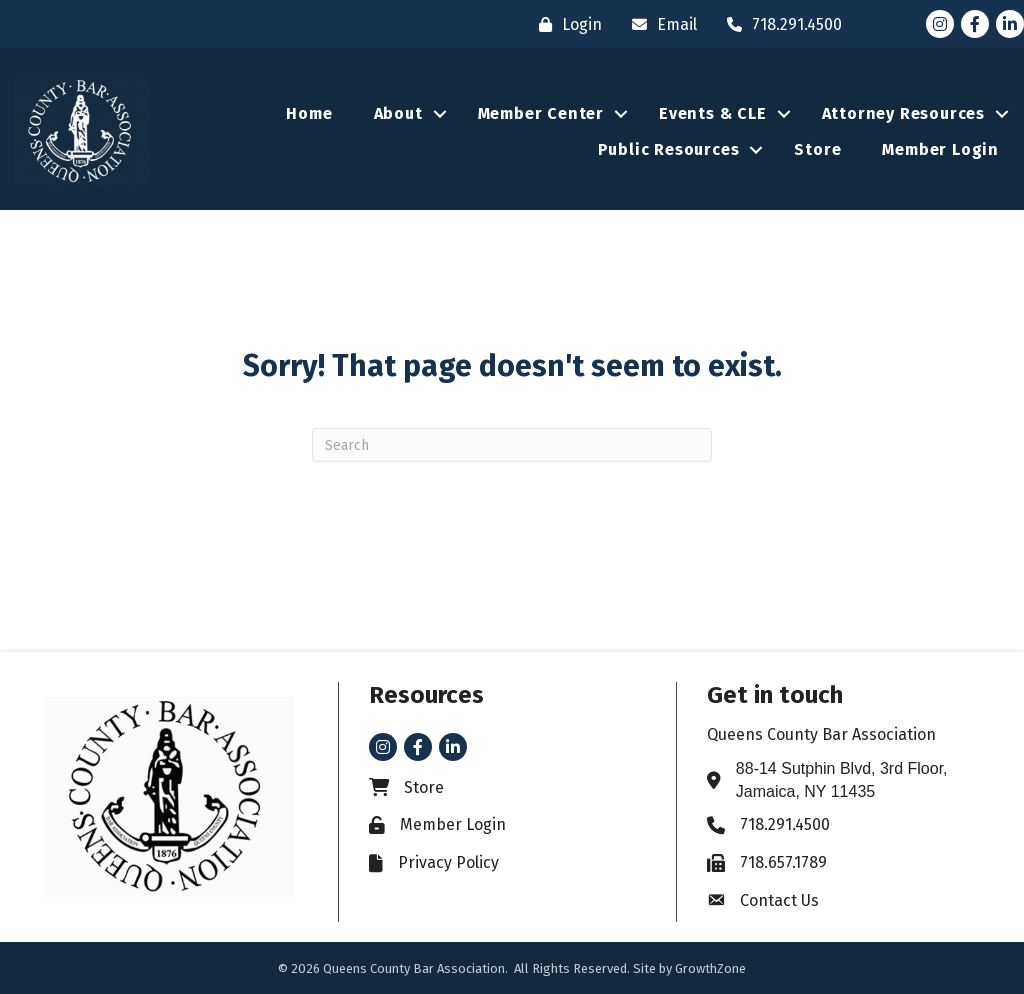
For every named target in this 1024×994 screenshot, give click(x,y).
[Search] (512, 445)
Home (309, 113)
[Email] (659, 24)
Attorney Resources (903, 113)
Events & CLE (713, 113)
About (398, 113)
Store (817, 149)
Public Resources (669, 149)
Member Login (940, 149)
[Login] (565, 24)
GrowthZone (710, 968)
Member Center (541, 113)
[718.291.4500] (779, 24)
